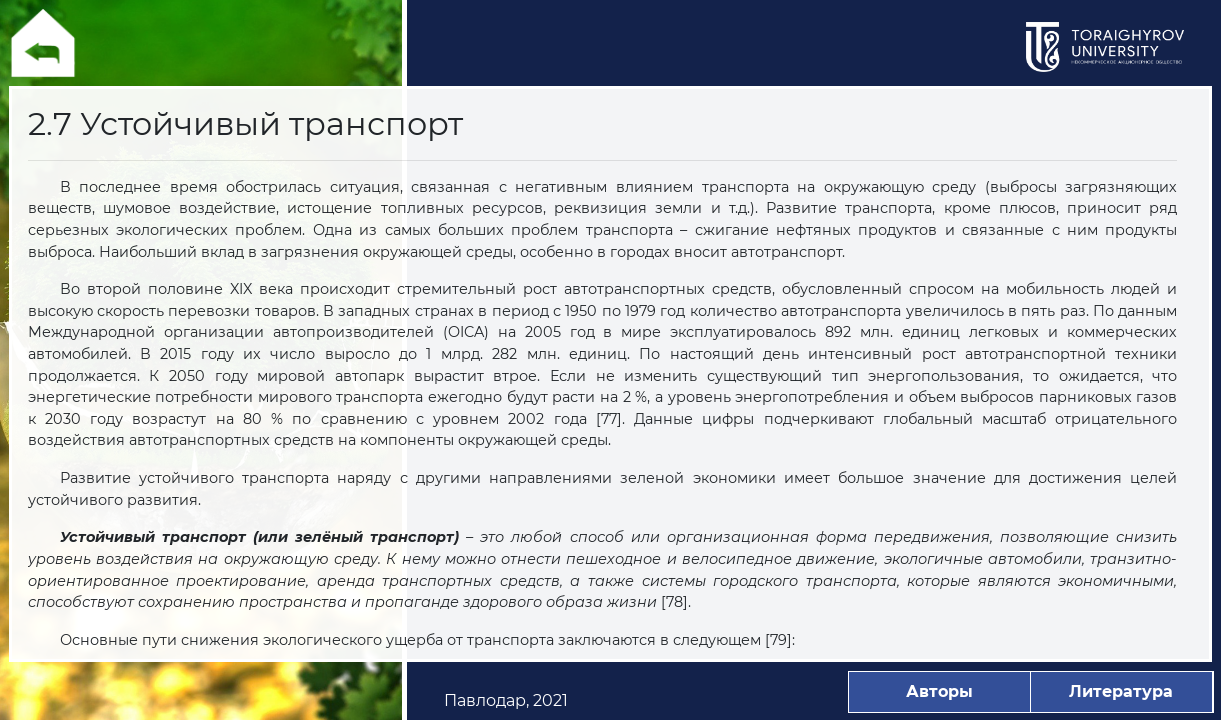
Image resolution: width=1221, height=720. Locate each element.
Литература (1121, 691)
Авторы (939, 691)
